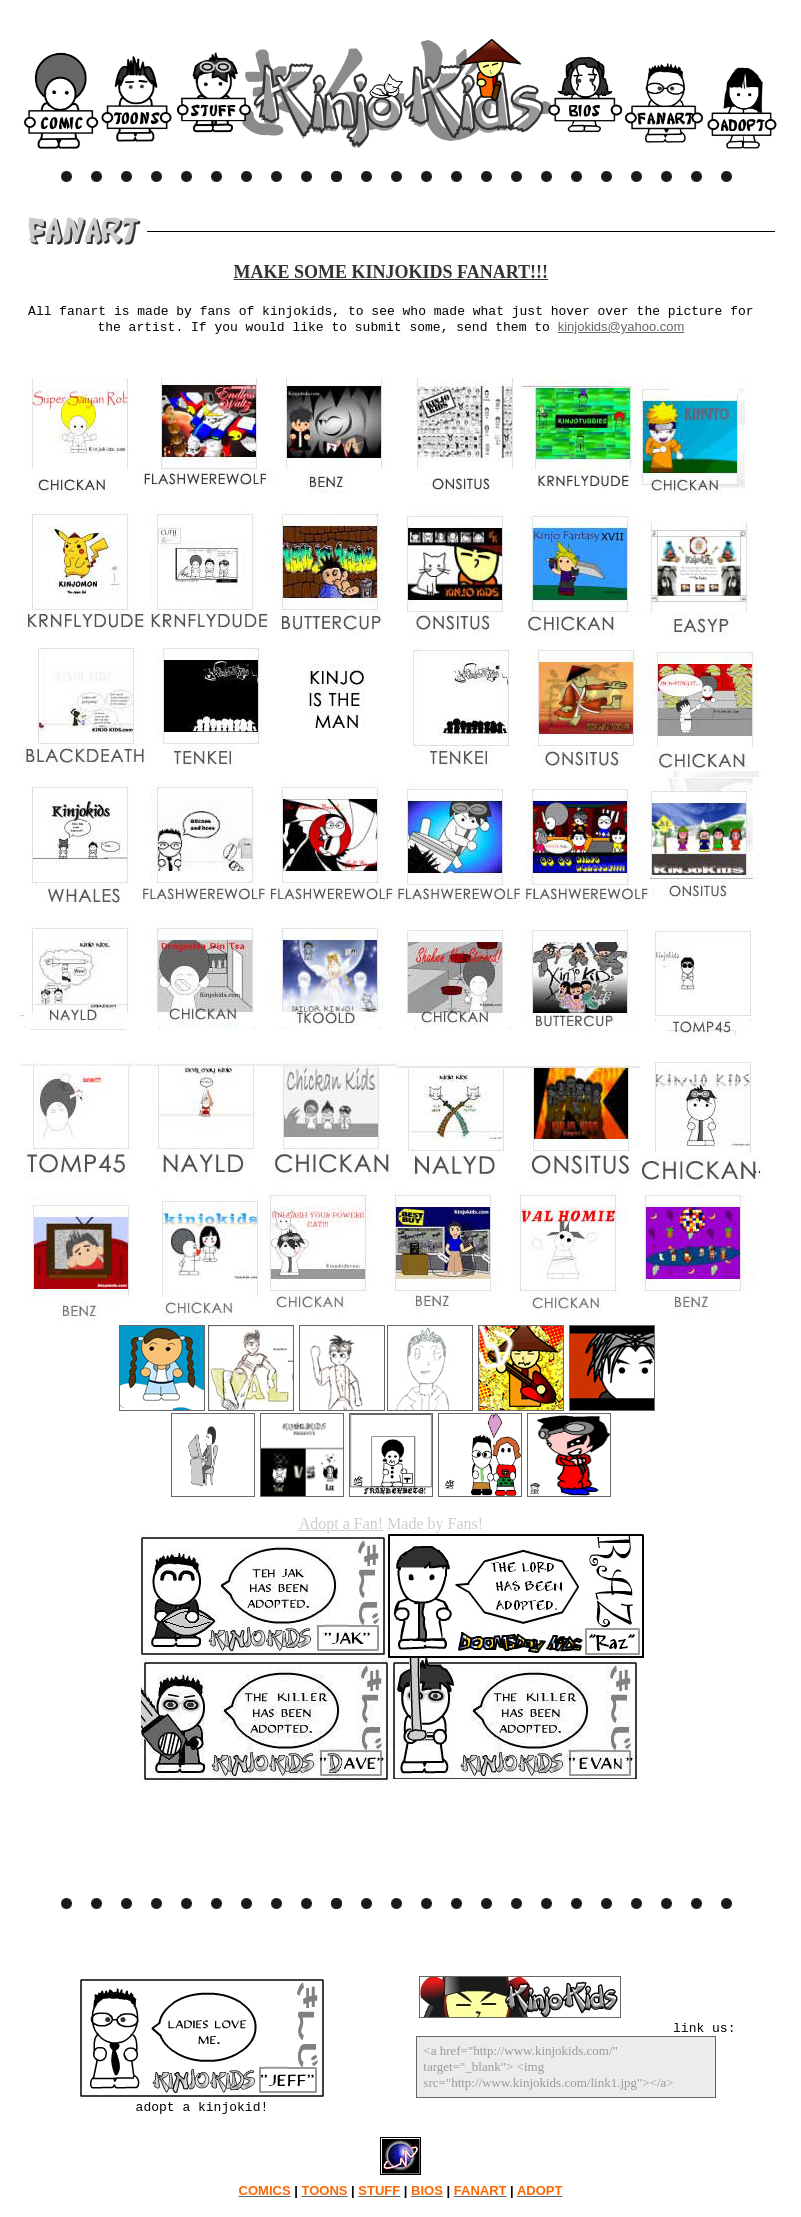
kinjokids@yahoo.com (621, 326)
